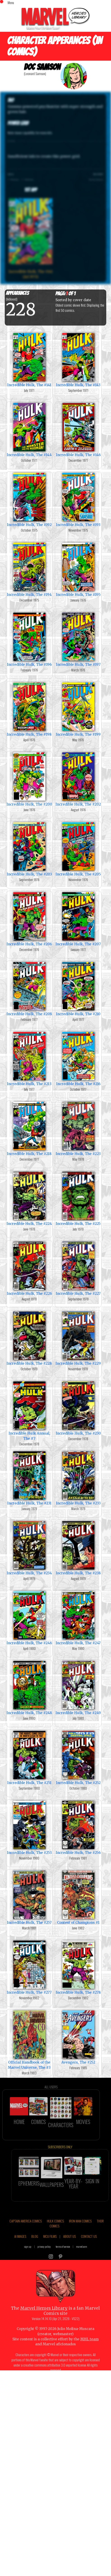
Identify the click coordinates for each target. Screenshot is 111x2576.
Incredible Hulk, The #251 (29, 1757)
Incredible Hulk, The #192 (29, 499)
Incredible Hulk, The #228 (29, 1338)
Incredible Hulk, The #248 (29, 1687)
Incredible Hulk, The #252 (78, 1757)
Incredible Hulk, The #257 (29, 1897)
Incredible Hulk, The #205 (78, 848)
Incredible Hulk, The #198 (29, 709)
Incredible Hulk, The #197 (78, 639)
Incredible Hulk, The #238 (78, 1547)
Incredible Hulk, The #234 (29, 1547)
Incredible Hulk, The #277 (29, 1967)
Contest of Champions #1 (78, 1897)
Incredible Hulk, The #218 (29, 1128)
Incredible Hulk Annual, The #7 (29, 1410)
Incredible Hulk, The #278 (78, 1967)
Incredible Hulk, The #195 (78, 569)
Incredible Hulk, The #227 (78, 1268)
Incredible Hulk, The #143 (78, 359)
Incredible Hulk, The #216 (78, 1058)
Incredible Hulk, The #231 (29, 1477)
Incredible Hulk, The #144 (29, 429)
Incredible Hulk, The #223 (78, 1128)
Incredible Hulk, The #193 (78, 499)
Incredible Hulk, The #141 (29, 359)
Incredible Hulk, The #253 (29, 1827)
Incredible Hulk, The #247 (78, 1617)
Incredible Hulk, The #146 (78, 429)
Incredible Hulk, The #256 (78, 1827)
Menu (11, 2)
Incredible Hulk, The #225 (78, 1198)
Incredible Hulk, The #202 (78, 778)
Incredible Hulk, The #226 (29, 1268)
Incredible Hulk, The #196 (29, 639)
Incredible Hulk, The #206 (29, 918)
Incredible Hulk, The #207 (78, 918)
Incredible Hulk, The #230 (78, 1407)
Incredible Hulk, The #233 (78, 1477)
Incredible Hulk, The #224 (29, 1198)
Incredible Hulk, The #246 (29, 1617)
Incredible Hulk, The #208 (29, 988)
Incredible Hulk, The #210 (78, 988)
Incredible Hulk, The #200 (29, 778)
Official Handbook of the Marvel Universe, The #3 (29, 2039)
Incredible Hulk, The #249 (78, 1687)
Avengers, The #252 (78, 2036)
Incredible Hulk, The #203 (29, 848)
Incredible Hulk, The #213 (29, 1058)
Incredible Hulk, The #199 (78, 709)
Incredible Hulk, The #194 (29, 569)
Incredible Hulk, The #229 (78, 1338)
